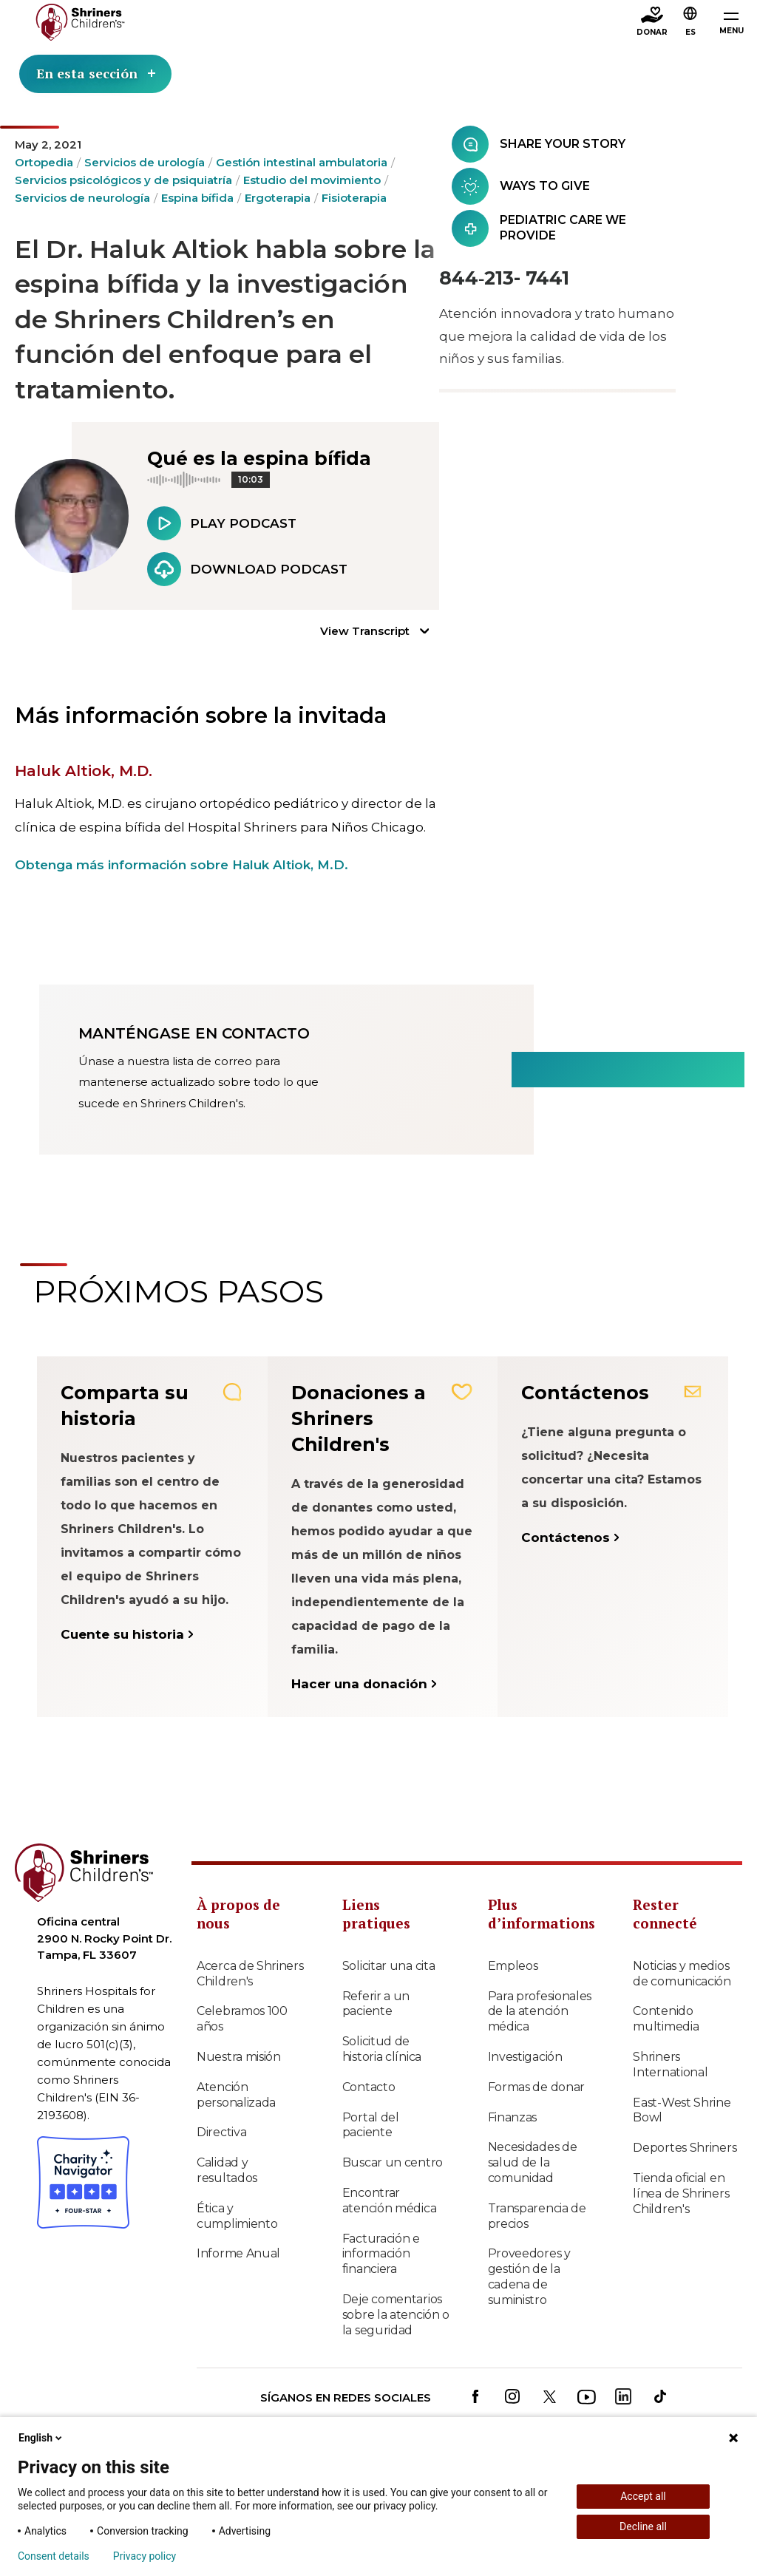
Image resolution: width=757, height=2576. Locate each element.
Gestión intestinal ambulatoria (301, 162)
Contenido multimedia (666, 2018)
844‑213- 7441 (504, 278)
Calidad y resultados (227, 2170)
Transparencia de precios (537, 2216)
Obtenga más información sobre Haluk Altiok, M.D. (181, 864)
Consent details (53, 2556)
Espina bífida (197, 198)
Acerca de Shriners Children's (250, 1973)
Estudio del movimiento (312, 180)
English (41, 2438)
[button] (690, 23)
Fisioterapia (354, 198)
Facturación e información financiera (381, 2254)
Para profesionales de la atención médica (540, 2011)
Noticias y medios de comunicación (682, 1973)
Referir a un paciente (376, 2004)
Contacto (369, 2087)
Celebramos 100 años (242, 2018)
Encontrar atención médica (389, 2200)
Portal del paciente (370, 2125)
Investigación (525, 2057)
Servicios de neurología (82, 198)
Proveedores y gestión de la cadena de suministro (529, 2276)
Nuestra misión (239, 2057)
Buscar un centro (392, 2162)
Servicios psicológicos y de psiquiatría (123, 180)
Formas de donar (536, 2087)
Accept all (643, 2496)
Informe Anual (238, 2253)
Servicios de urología (144, 162)
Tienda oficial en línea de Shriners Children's (681, 2193)
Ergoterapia (277, 198)
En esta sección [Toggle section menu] (96, 74)
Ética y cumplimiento (237, 2216)
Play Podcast (221, 523)
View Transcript (365, 631)
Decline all (643, 2526)
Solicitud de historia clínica (381, 2049)
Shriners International (670, 2064)
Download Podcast (247, 569)
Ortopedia (44, 162)
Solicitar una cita (388, 1966)
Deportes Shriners (684, 2148)
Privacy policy (144, 2556)
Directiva (221, 2132)
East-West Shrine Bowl (681, 2110)
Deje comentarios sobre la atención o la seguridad (395, 2314)
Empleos (513, 1966)
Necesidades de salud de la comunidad (532, 2162)
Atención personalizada (236, 2095)
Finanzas (512, 2117)
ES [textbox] (690, 32)
